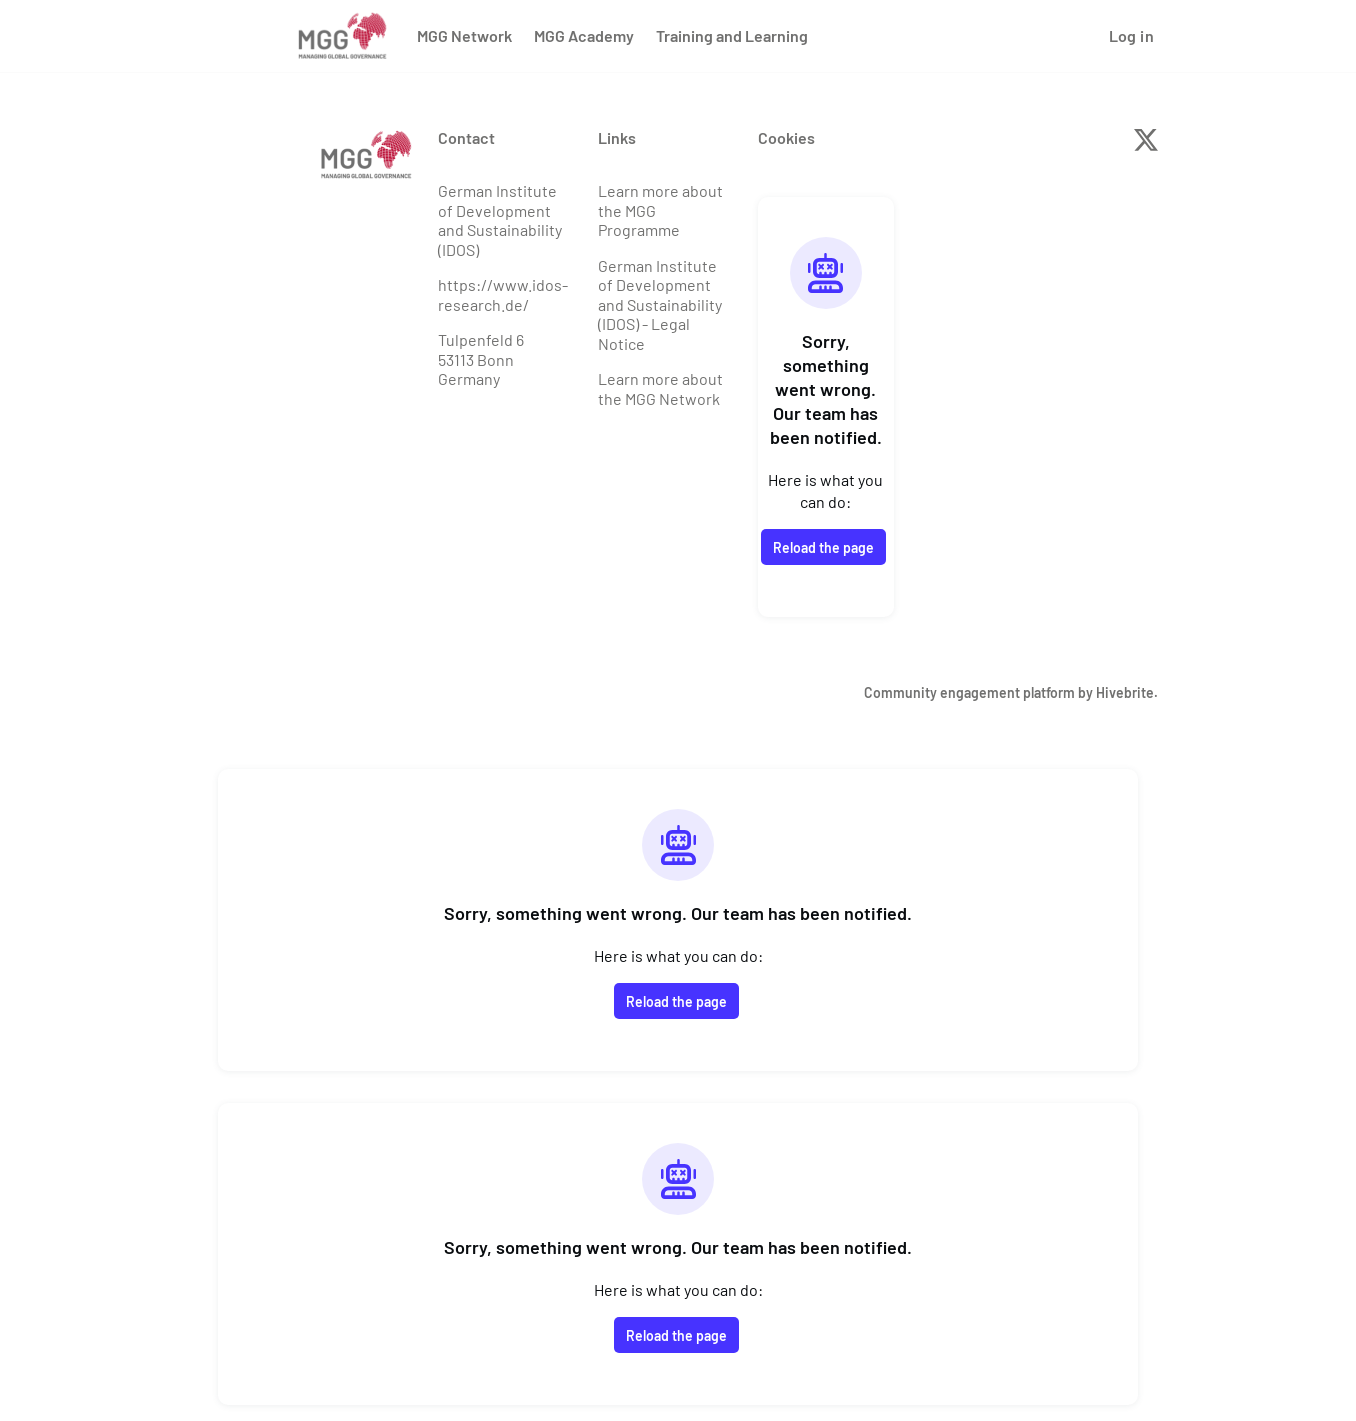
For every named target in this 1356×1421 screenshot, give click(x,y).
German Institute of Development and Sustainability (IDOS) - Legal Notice (660, 304)
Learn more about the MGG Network (660, 388)
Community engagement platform (969, 692)
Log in (1131, 35)
